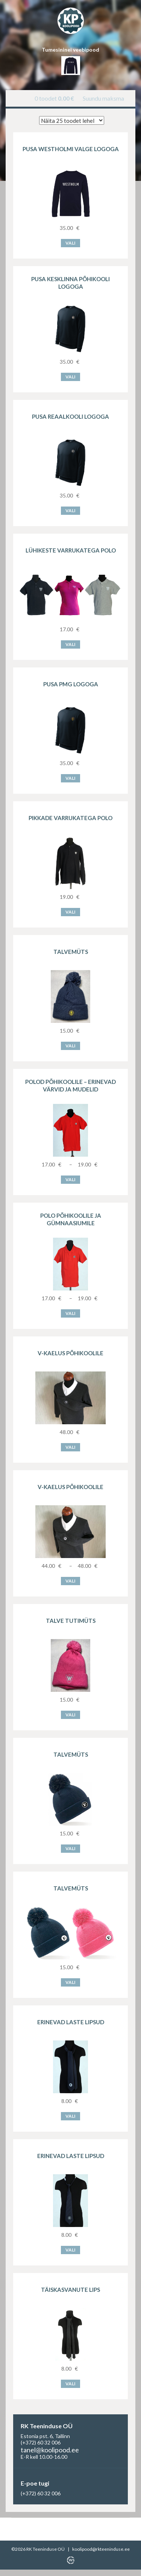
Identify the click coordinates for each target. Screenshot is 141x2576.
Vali (70, 243)
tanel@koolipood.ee (50, 2450)
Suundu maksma (103, 98)
